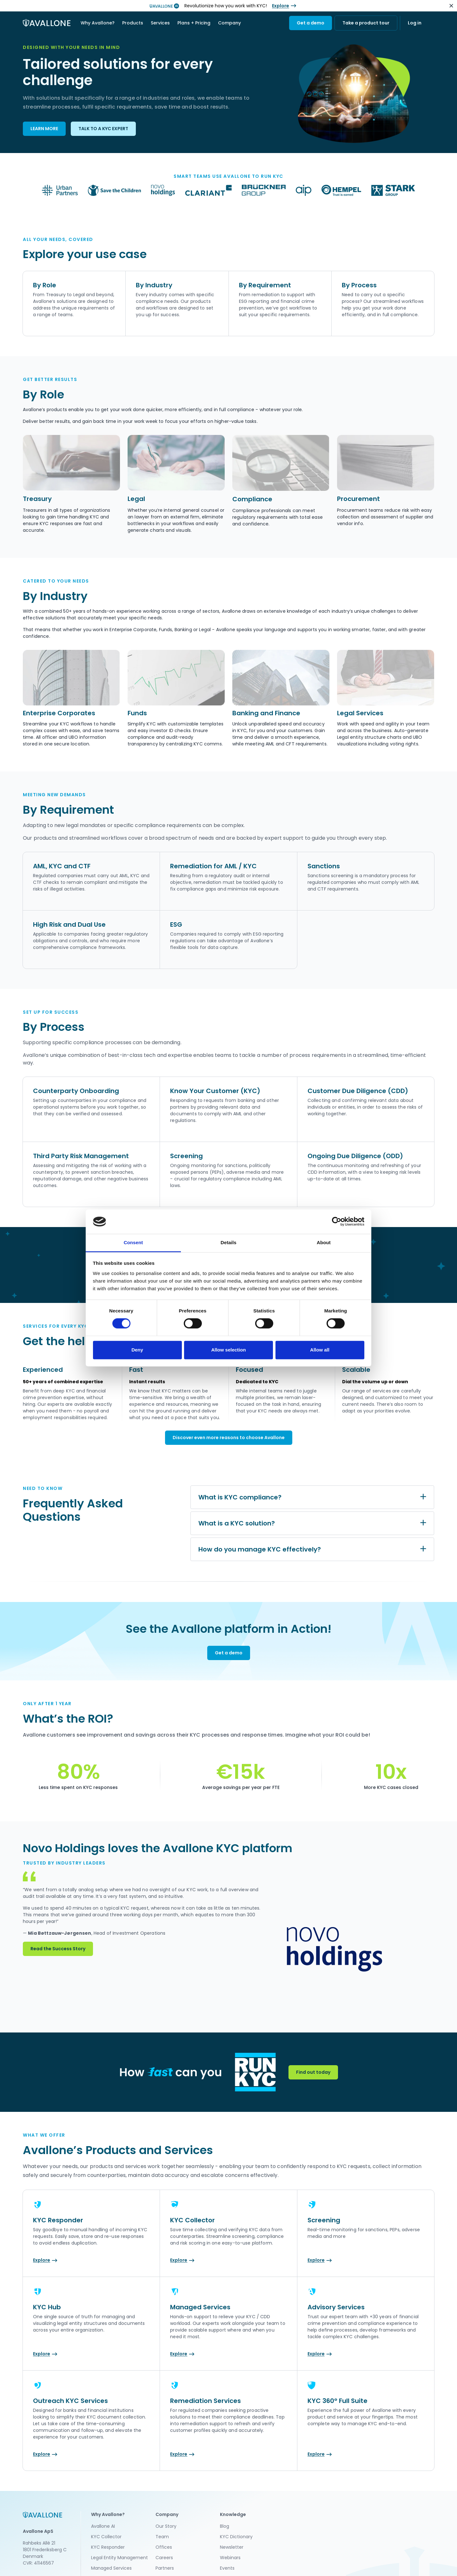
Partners (165, 2568)
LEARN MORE (44, 128)
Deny (137, 1349)
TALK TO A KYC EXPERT (103, 128)
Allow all (319, 1349)
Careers (164, 2557)
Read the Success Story (57, 1948)
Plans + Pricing (193, 23)
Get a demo (310, 23)
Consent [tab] (133, 1242)
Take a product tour (365, 23)
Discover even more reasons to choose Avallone (229, 1437)
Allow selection (228, 1349)
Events (227, 2568)
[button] (97, 22)
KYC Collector (106, 2536)
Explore (280, 6)
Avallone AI (103, 2526)
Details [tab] (228, 1242)
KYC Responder (108, 2547)
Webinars (230, 2557)
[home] (46, 23)
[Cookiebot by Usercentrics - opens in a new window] (336, 1221)
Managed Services (111, 2568)
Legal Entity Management (119, 2557)
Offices (164, 2547)
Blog (224, 2526)
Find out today (313, 2072)
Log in (414, 23)
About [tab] (324, 1242)
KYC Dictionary (236, 2536)
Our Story (166, 2526)
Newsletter (231, 2547)
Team (162, 2536)
